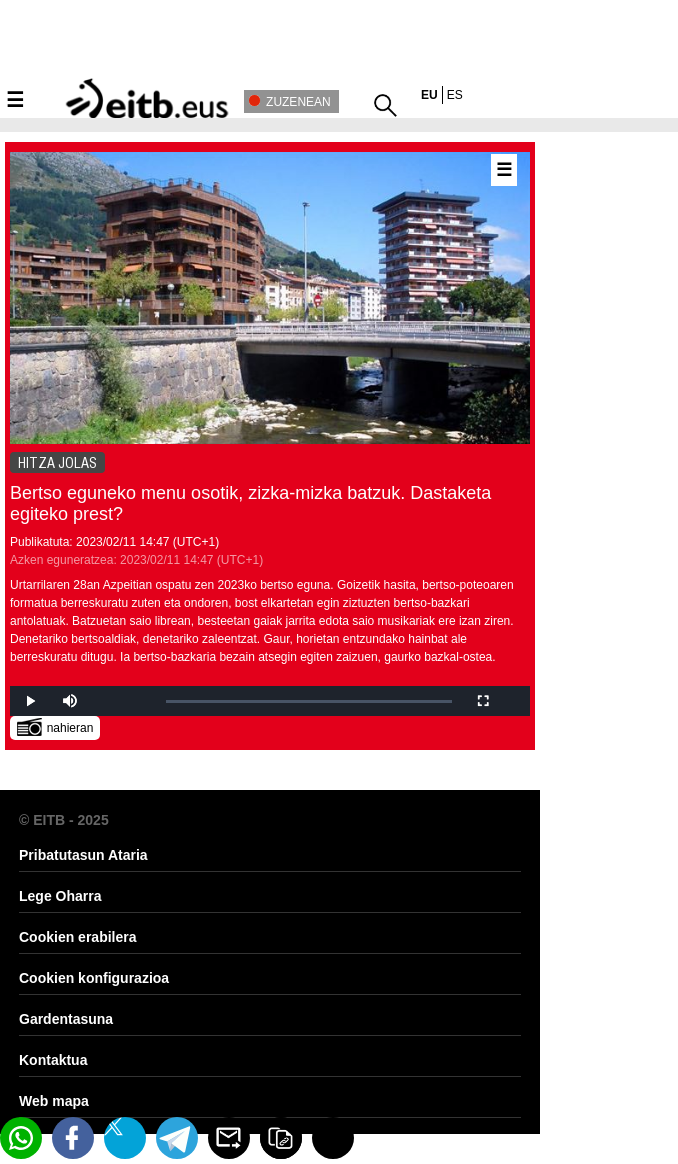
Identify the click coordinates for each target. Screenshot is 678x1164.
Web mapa (54, 1101)
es (455, 95)
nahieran (55, 726)
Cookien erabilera (78, 937)
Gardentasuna (66, 1019)
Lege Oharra (60, 896)
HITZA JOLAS (57, 463)
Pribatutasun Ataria (83, 855)
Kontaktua (53, 1060)
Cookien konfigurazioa (94, 978)
